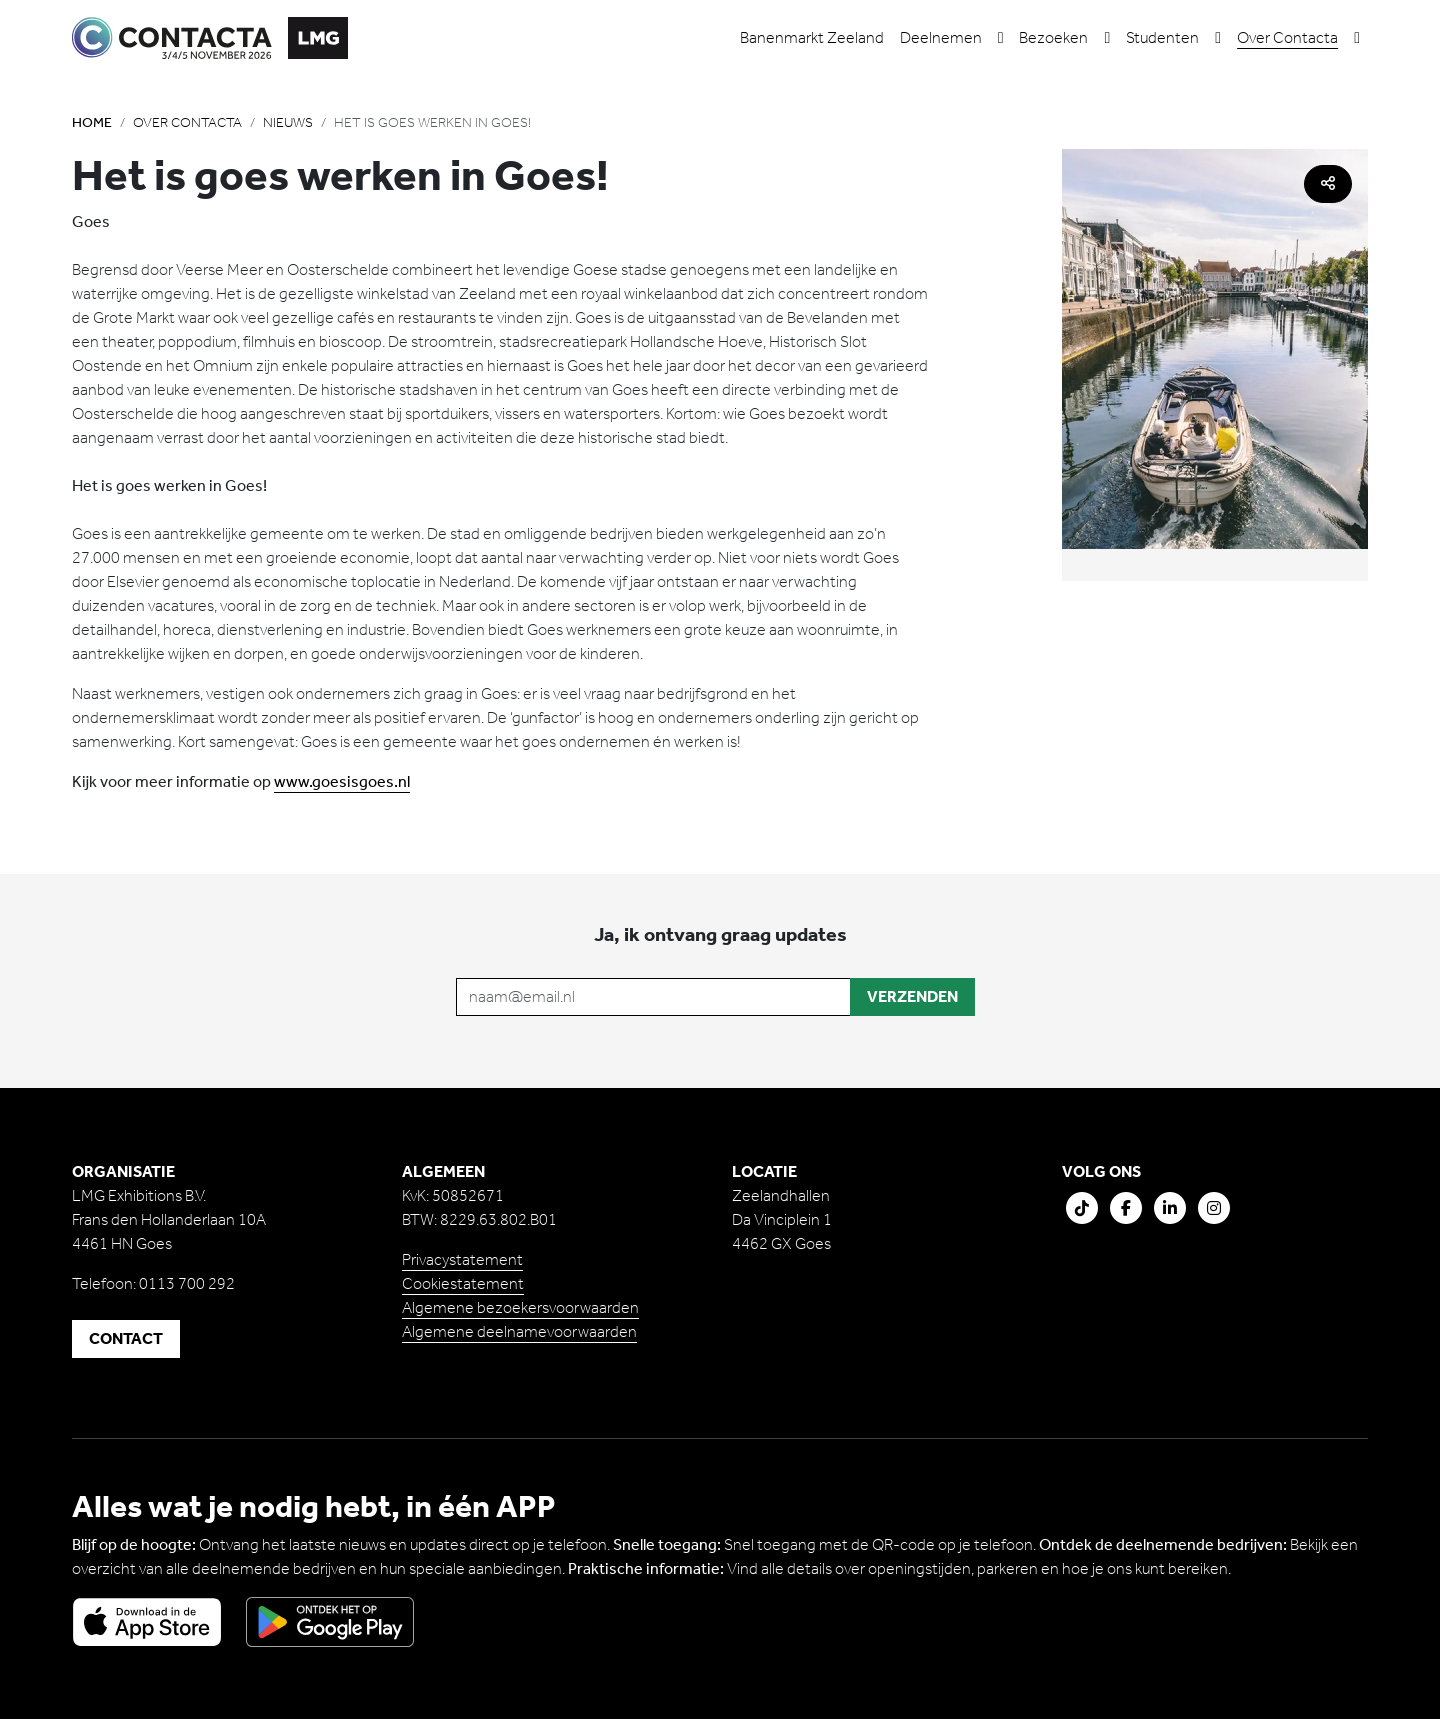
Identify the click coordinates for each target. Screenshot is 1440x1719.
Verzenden (912, 996)
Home (92, 122)
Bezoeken (1053, 37)
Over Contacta (1287, 37)
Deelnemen (941, 37)
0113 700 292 (187, 1283)
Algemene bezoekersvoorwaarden (520, 1307)
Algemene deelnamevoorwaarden (519, 1331)
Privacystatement (462, 1259)
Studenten (1162, 37)
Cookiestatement (463, 1283)
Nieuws (288, 122)
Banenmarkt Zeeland (812, 37)
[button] (1001, 38)
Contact (126, 1338)
